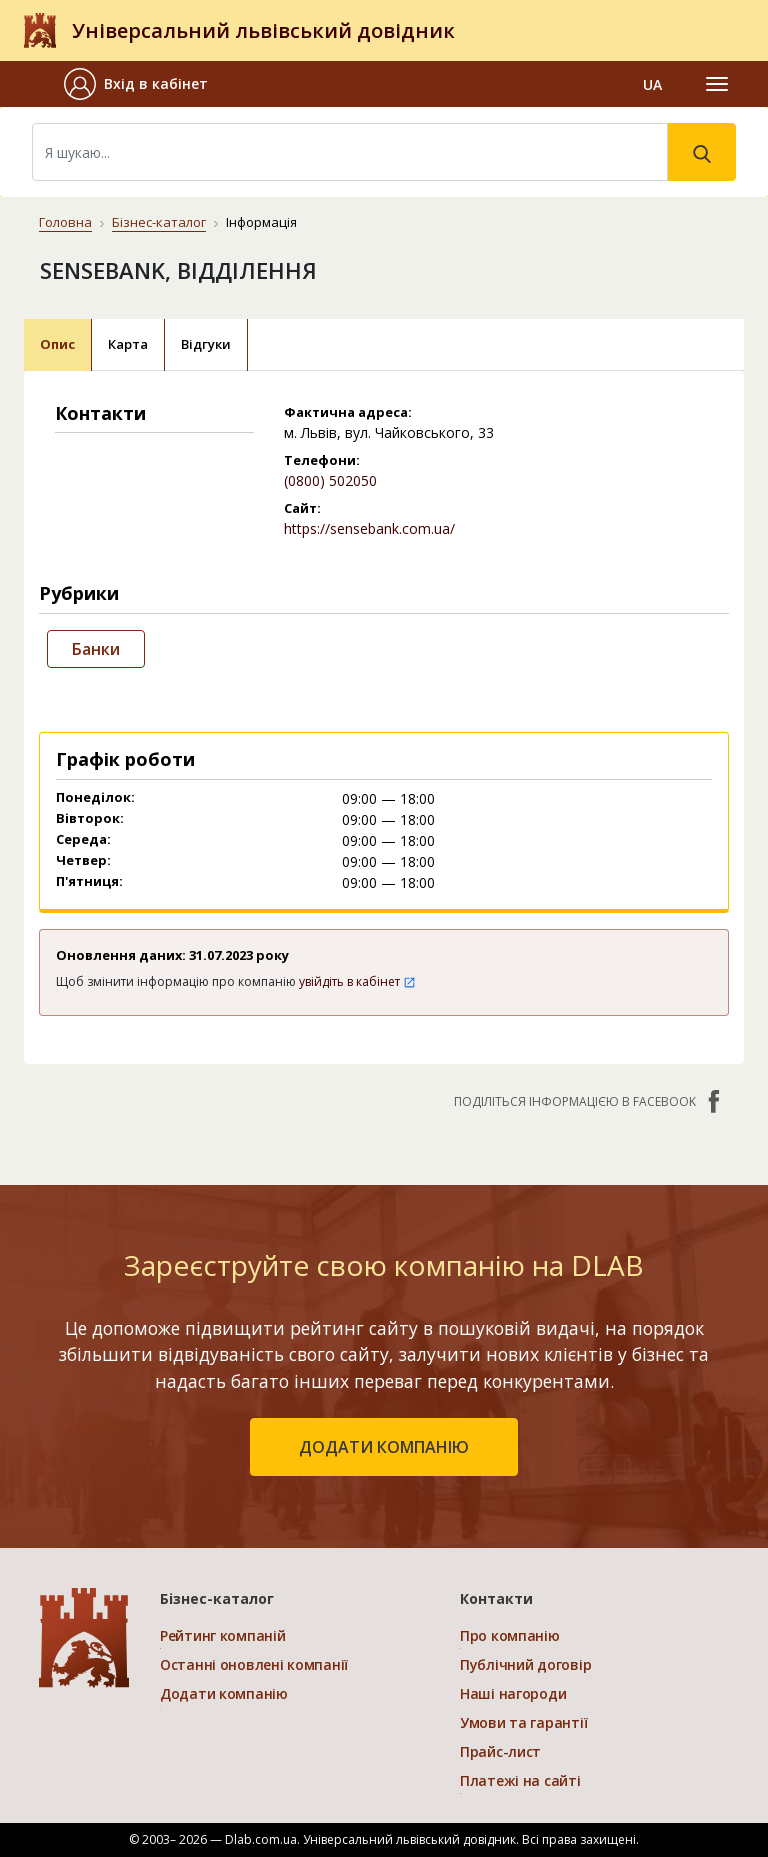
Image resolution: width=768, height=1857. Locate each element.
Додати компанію (224, 1693)
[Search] (350, 152)
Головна (65, 222)
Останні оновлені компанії (254, 1664)
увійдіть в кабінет (357, 981)
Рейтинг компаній (223, 1635)
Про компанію (510, 1635)
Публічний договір (525, 1664)
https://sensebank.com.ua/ (369, 528)
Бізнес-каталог (159, 222)
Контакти (496, 1598)
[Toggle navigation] (717, 84)
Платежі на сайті (520, 1780)
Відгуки (206, 344)
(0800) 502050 (330, 480)
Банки (96, 649)
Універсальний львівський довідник (263, 30)
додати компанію (384, 1447)
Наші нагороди (513, 1693)
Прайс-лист (500, 1751)
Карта (128, 344)
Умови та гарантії (523, 1722)
